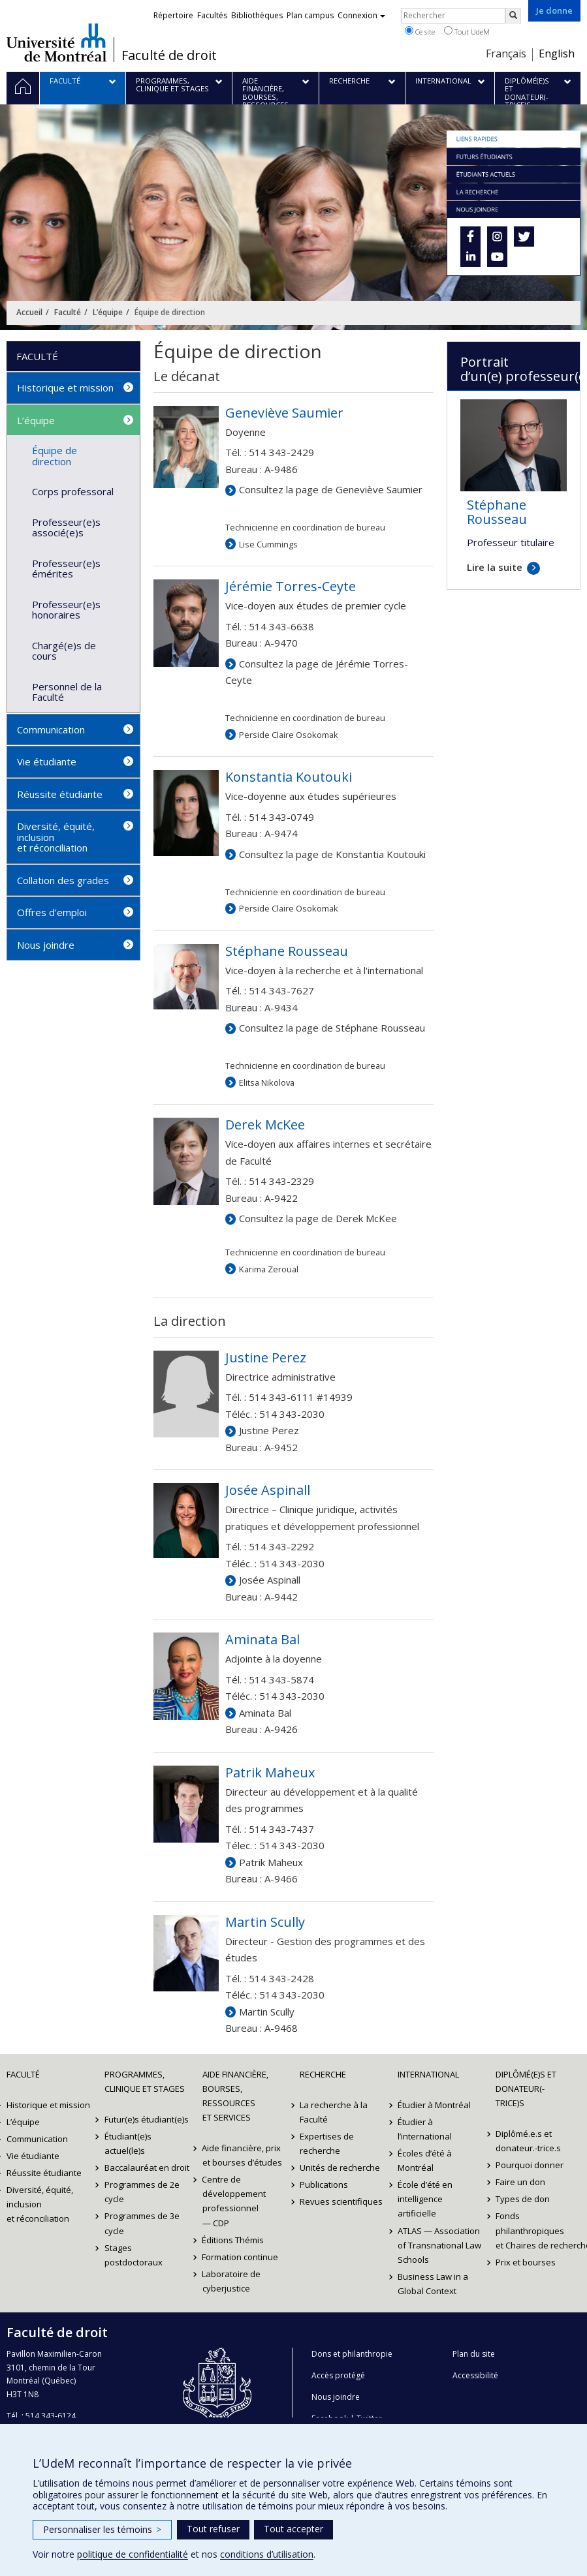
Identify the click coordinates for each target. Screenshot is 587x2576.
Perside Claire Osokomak (288, 735)
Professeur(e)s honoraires (66, 610)
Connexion (361, 15)
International (428, 2074)
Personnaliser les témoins (102, 2529)
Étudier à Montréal (434, 2105)
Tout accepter (293, 2528)
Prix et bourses (526, 2262)
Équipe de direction (54, 456)
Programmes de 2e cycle (142, 2192)
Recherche (323, 2074)
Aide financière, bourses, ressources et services (235, 2095)
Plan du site (473, 2353)
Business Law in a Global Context (433, 2284)
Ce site (420, 31)
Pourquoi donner (529, 2165)
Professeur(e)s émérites (66, 569)
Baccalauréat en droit (146, 2167)
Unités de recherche (340, 2167)
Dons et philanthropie (351, 2353)
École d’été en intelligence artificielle (425, 2199)
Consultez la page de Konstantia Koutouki (332, 854)
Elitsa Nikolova (266, 1082)
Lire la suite (494, 567)
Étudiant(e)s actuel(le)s (127, 2143)
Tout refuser (213, 2528)
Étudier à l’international (425, 2129)
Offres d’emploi (52, 912)
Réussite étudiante (60, 794)
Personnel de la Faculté (67, 692)
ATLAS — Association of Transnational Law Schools (439, 2245)
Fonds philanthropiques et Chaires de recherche (538, 2230)
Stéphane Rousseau (497, 512)
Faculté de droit (169, 55)
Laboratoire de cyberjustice (231, 2281)
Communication (51, 729)
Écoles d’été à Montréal (425, 2160)
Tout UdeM (467, 31)
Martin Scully (266, 2011)
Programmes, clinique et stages (144, 2081)
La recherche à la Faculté (334, 2112)
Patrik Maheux (271, 1862)
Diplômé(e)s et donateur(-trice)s (526, 2088)
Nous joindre (45, 944)
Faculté (67, 312)
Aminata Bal (265, 1712)
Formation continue (240, 2257)
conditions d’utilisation (266, 2554)
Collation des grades (63, 880)
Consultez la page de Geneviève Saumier (330, 489)
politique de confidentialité (132, 2554)
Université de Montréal (56, 42)
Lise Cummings (268, 544)
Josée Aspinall (269, 1579)
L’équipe (108, 312)
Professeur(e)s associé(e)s (66, 527)
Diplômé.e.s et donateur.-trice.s (528, 2141)
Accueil (29, 312)
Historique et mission (65, 387)
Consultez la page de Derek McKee (318, 1218)
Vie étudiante (46, 761)
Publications (324, 2184)
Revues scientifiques (341, 2201)
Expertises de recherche (327, 2143)
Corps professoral (73, 491)
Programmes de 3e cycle (142, 2223)
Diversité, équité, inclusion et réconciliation (56, 837)
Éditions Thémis (233, 2240)
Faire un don (520, 2182)
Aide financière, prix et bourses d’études (242, 2155)
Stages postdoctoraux (133, 2255)
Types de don (523, 2199)
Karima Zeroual (268, 1269)
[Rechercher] (513, 15)
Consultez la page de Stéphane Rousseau (332, 1027)
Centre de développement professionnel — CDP (234, 2200)
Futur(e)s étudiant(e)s (146, 2119)
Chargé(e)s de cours (64, 651)
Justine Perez (269, 1430)
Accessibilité (475, 2375)
